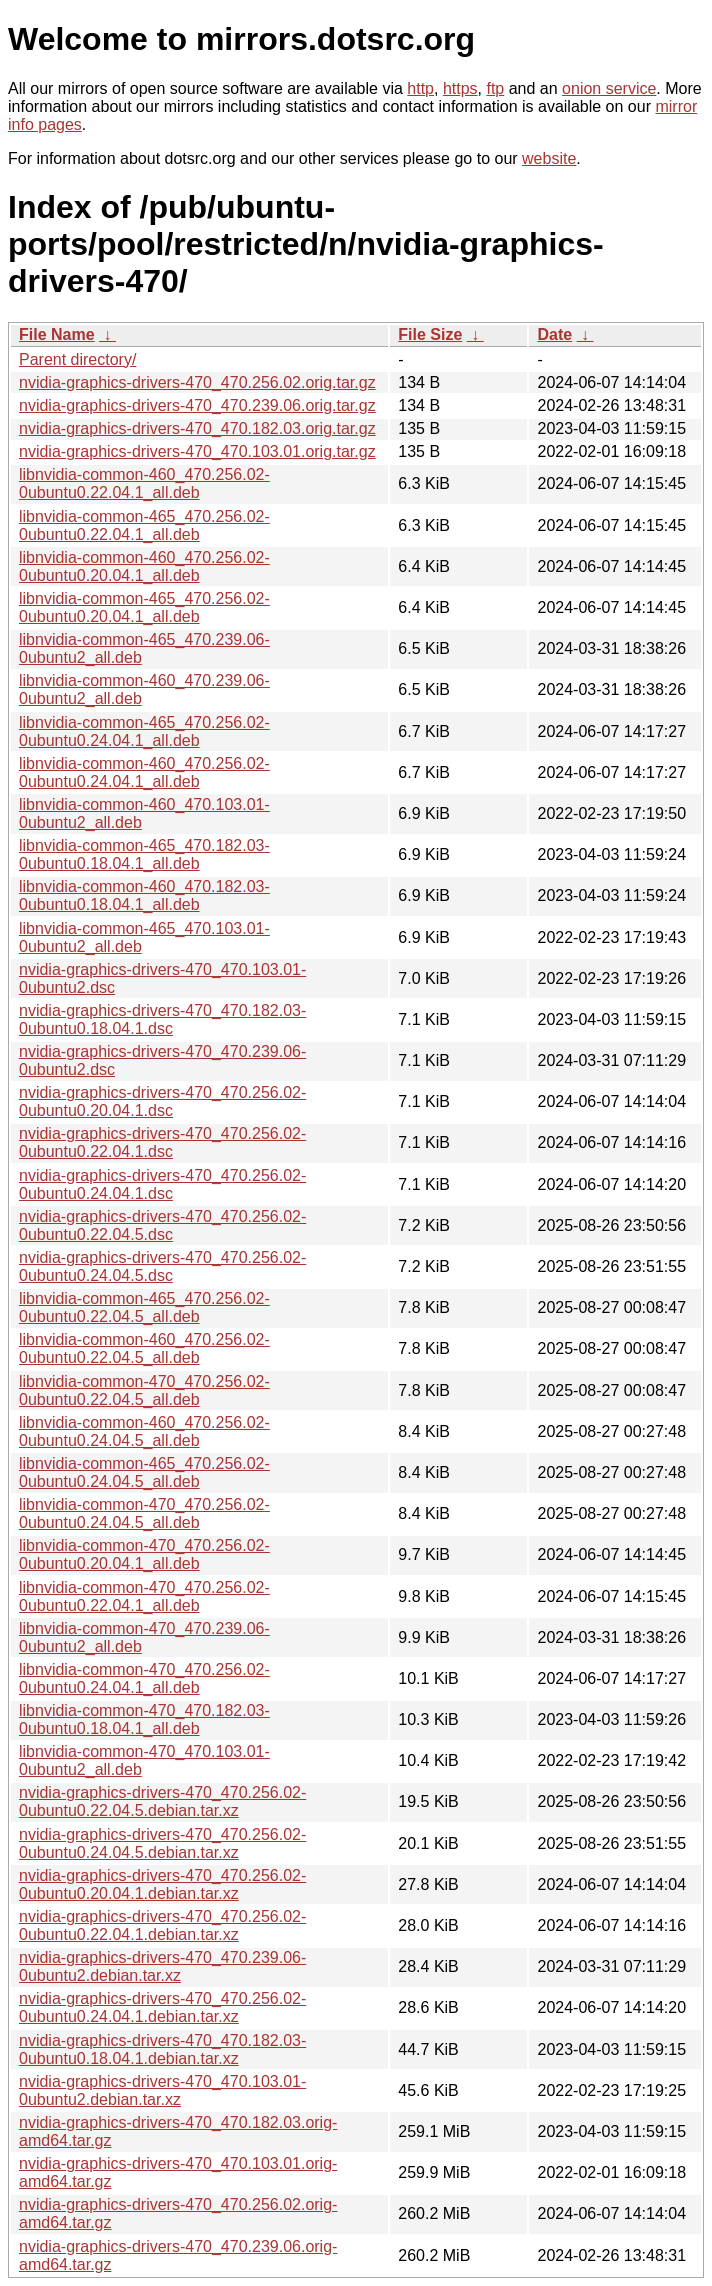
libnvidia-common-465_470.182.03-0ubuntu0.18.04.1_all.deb (144, 854)
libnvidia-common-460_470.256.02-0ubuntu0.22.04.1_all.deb (144, 483)
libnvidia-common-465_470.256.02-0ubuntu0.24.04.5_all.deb (144, 1472)
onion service (609, 88)
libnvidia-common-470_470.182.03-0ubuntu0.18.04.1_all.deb (144, 1719)
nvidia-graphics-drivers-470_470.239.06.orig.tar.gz (197, 405)
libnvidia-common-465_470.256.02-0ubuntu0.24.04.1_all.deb (144, 731)
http (420, 88)
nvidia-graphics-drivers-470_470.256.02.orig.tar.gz (197, 382)
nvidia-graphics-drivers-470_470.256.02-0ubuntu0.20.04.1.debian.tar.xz (162, 1884)
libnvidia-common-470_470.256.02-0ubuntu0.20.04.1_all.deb (144, 1554)
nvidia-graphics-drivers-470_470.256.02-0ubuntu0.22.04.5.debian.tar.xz (162, 1801)
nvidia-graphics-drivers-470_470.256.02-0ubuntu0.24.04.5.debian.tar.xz (162, 1843)
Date (554, 334)
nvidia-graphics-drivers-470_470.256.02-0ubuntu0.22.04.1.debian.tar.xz (162, 1925)
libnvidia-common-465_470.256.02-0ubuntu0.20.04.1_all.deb (144, 607)
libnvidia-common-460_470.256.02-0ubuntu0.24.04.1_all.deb (144, 772)
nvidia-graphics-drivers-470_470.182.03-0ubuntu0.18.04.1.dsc (162, 1019)
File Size (430, 334)
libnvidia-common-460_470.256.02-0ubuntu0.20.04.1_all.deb (144, 566)
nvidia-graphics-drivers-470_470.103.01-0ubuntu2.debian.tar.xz (162, 2090)
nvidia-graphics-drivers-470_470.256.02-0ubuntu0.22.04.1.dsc (162, 1142)
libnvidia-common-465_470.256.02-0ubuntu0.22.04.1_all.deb (144, 525)
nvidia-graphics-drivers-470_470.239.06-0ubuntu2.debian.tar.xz (162, 1966)
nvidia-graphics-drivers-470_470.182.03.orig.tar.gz (197, 428)
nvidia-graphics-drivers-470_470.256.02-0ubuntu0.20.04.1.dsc (162, 1101)
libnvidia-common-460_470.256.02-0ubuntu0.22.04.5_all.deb (144, 1348)
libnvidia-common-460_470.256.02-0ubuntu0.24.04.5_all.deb (144, 1431)
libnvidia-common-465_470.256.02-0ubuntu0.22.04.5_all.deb (144, 1307)
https (460, 88)
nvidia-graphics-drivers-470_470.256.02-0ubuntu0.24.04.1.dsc (162, 1184)
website (549, 158)
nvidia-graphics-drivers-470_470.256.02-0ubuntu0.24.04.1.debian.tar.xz (162, 2007)
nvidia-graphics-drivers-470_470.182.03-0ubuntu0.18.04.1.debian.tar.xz (162, 2049)
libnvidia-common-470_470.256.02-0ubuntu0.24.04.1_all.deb (144, 1678)
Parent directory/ (77, 359)
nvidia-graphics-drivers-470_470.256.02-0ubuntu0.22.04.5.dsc (162, 1225)
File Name (57, 334)
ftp (495, 88)
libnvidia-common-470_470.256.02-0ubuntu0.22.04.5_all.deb (144, 1390)
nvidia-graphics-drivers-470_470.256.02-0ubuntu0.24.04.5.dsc (162, 1266)
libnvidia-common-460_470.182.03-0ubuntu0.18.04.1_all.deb (144, 895)
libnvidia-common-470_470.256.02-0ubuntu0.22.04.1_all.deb (144, 1596)
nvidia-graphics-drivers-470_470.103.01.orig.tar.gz (197, 451)
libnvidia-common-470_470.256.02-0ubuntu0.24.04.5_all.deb (144, 1513)
